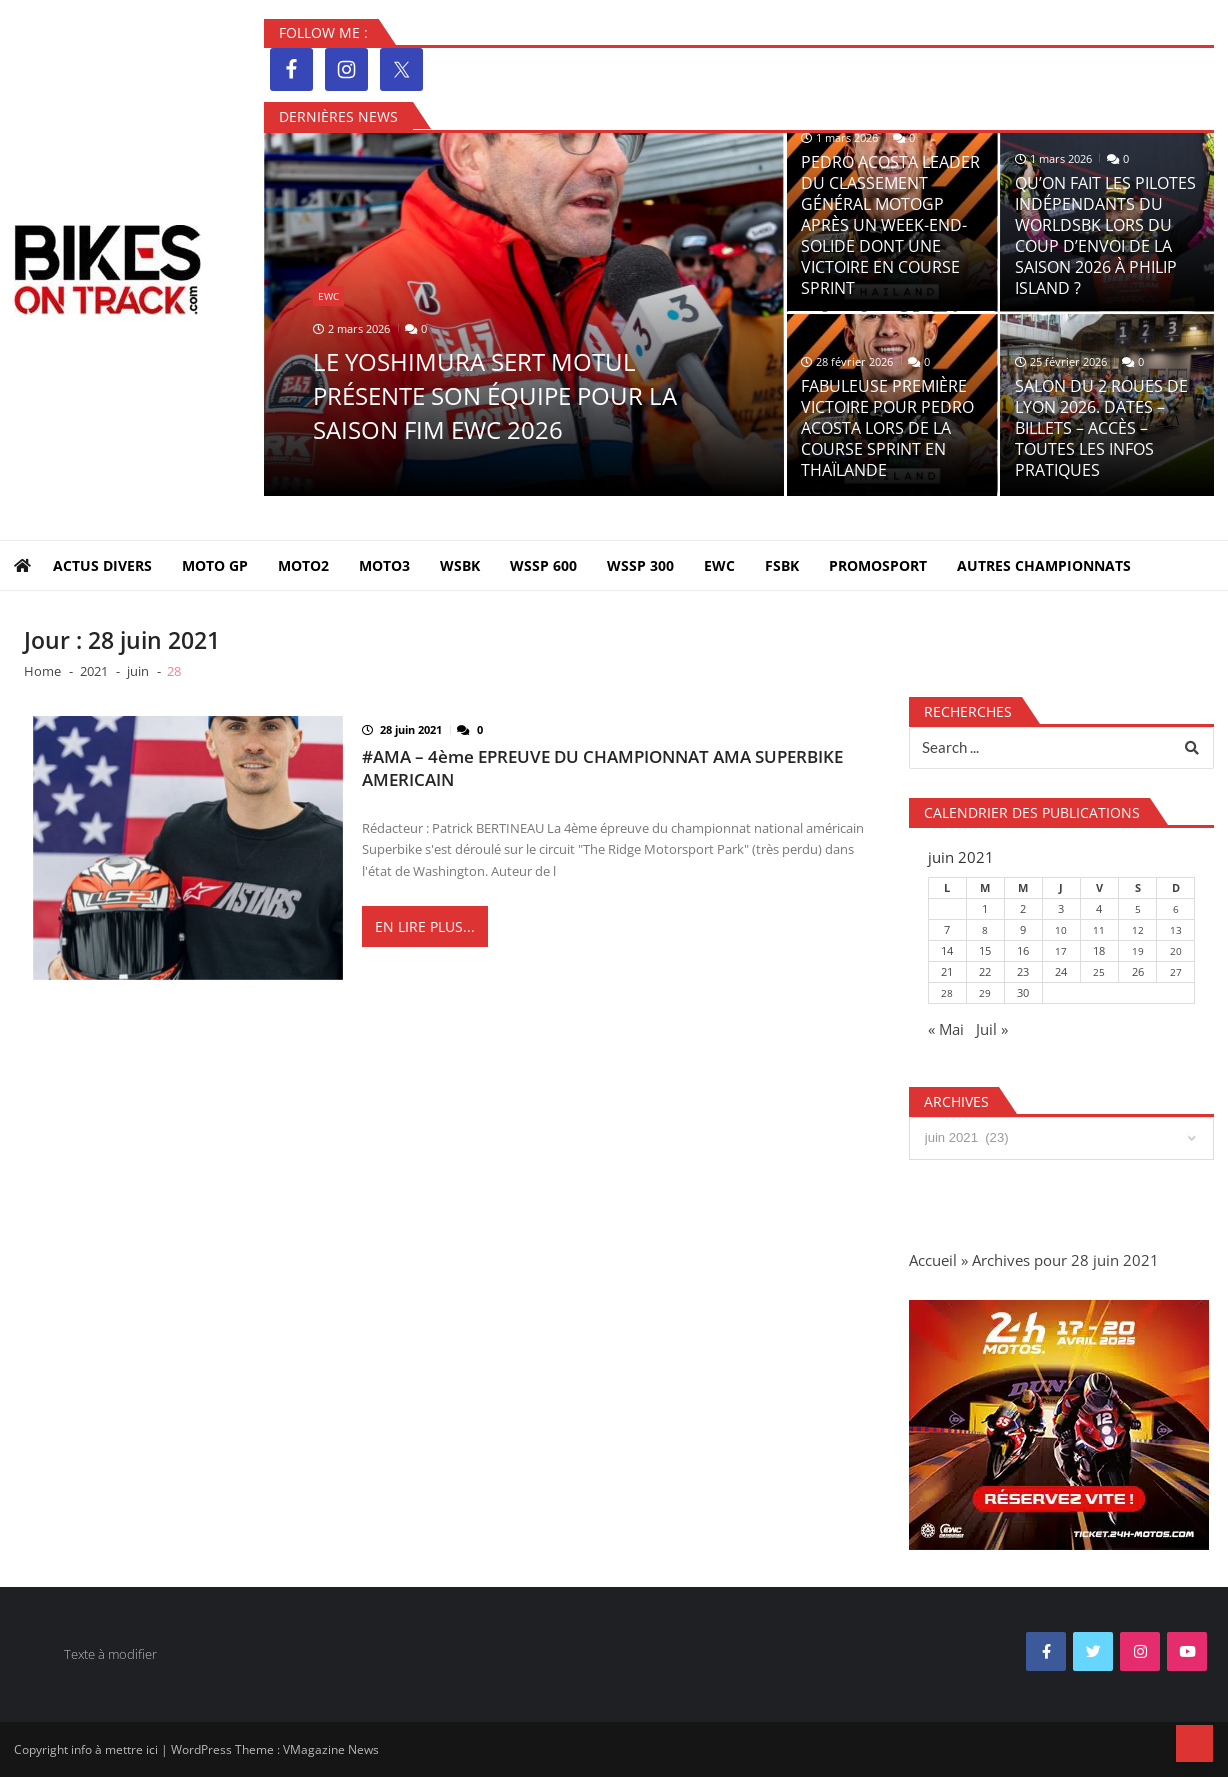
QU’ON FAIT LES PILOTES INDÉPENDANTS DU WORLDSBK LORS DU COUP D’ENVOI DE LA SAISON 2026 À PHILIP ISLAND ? (1105, 236)
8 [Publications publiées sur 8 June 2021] (985, 930)
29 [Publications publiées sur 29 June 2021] (985, 993)
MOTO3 (384, 565)
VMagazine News (331, 1749)
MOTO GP (215, 565)
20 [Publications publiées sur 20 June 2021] (1176, 951)
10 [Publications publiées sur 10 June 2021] (1061, 930)
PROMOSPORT (878, 565)
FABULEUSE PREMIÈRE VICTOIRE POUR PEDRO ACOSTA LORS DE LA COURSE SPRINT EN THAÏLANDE (887, 428)
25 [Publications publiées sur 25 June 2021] (1099, 972)
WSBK (460, 565)
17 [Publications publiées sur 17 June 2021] (1061, 951)
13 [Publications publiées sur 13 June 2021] (1176, 930)
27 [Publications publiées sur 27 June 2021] (1176, 972)
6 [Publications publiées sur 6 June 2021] (1176, 909)
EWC (328, 296)
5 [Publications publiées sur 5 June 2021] (1138, 909)
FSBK (782, 565)
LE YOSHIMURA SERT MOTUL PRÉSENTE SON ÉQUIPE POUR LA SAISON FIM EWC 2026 (495, 395)
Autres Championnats (1044, 565)
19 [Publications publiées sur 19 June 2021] (1138, 951)
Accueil (933, 1260)
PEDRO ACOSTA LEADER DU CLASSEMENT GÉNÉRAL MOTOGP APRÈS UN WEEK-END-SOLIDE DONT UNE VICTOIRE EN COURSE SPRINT (890, 225)
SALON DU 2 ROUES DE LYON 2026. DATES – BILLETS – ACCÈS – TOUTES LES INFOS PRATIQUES (1101, 428)
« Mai (946, 1029)
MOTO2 (303, 565)
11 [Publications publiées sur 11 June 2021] (1099, 930)
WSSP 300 (640, 565)
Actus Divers (102, 565)
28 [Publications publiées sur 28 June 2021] (947, 993)
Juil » (992, 1029)
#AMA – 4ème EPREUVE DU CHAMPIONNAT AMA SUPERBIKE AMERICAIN (602, 768)
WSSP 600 (543, 565)
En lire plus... (425, 927)
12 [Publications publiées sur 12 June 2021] (1138, 930)
